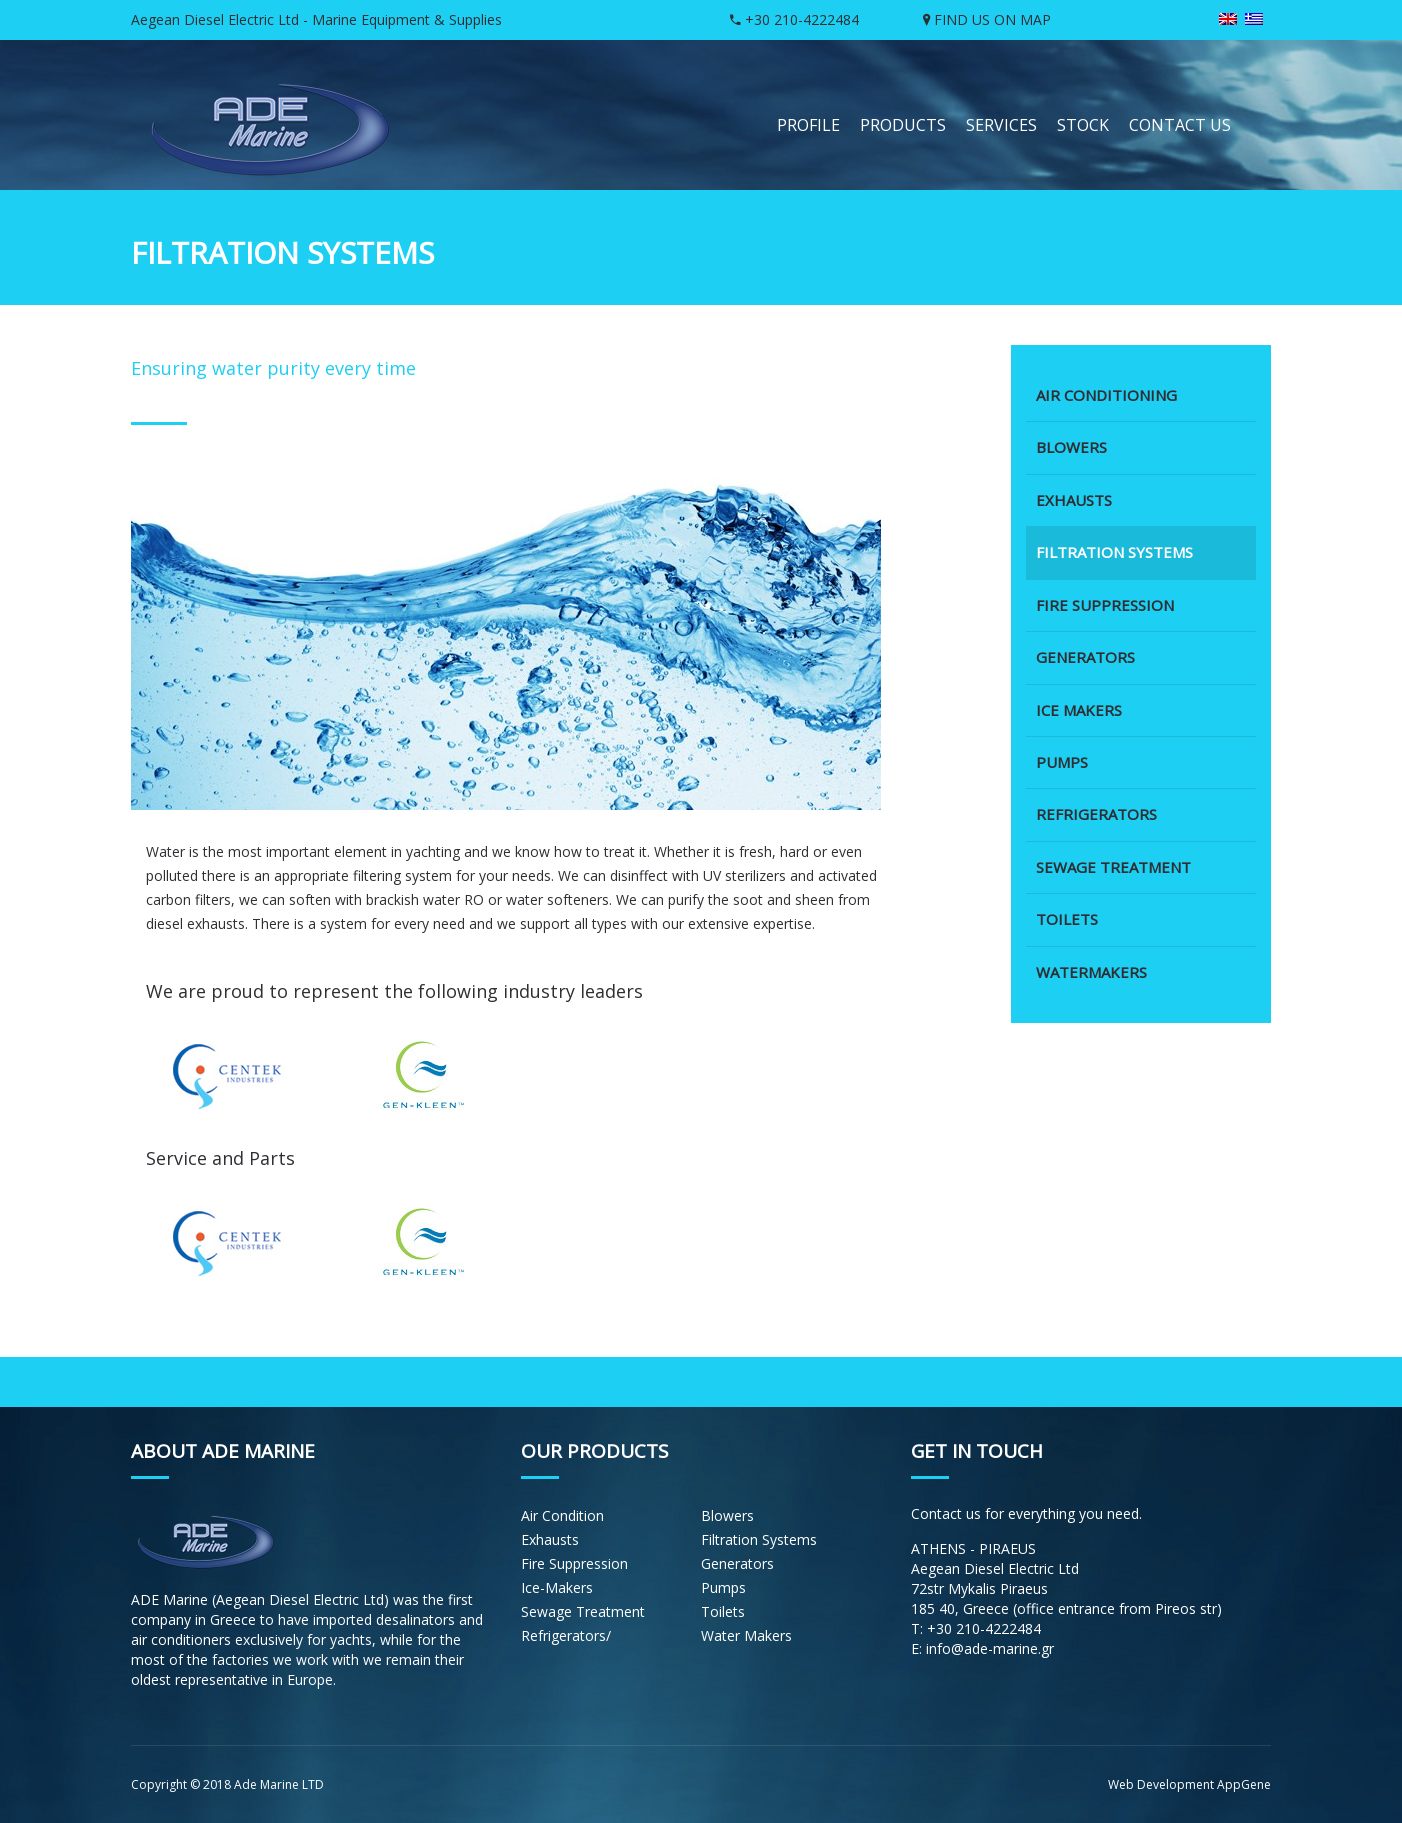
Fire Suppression (574, 1563)
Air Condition (562, 1515)
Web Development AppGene (1189, 1784)
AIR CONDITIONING (1106, 395)
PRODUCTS (903, 125)
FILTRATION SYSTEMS (1114, 552)
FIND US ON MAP (987, 19)
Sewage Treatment (583, 1611)
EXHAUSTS (1074, 500)
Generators (737, 1563)
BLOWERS (1071, 447)
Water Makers (746, 1635)
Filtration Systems (759, 1539)
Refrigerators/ (566, 1635)
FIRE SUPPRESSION (1105, 605)
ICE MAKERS (1079, 710)
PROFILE (808, 125)
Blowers (727, 1515)
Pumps (723, 1587)
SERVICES (1001, 125)
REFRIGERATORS (1096, 814)
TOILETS (1067, 919)
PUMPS (1062, 762)
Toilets (723, 1611)
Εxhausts (550, 1539)
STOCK (1083, 125)
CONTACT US (1180, 125)
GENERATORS (1085, 657)
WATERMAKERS (1091, 972)
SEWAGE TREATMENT (1113, 867)
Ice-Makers (557, 1587)
